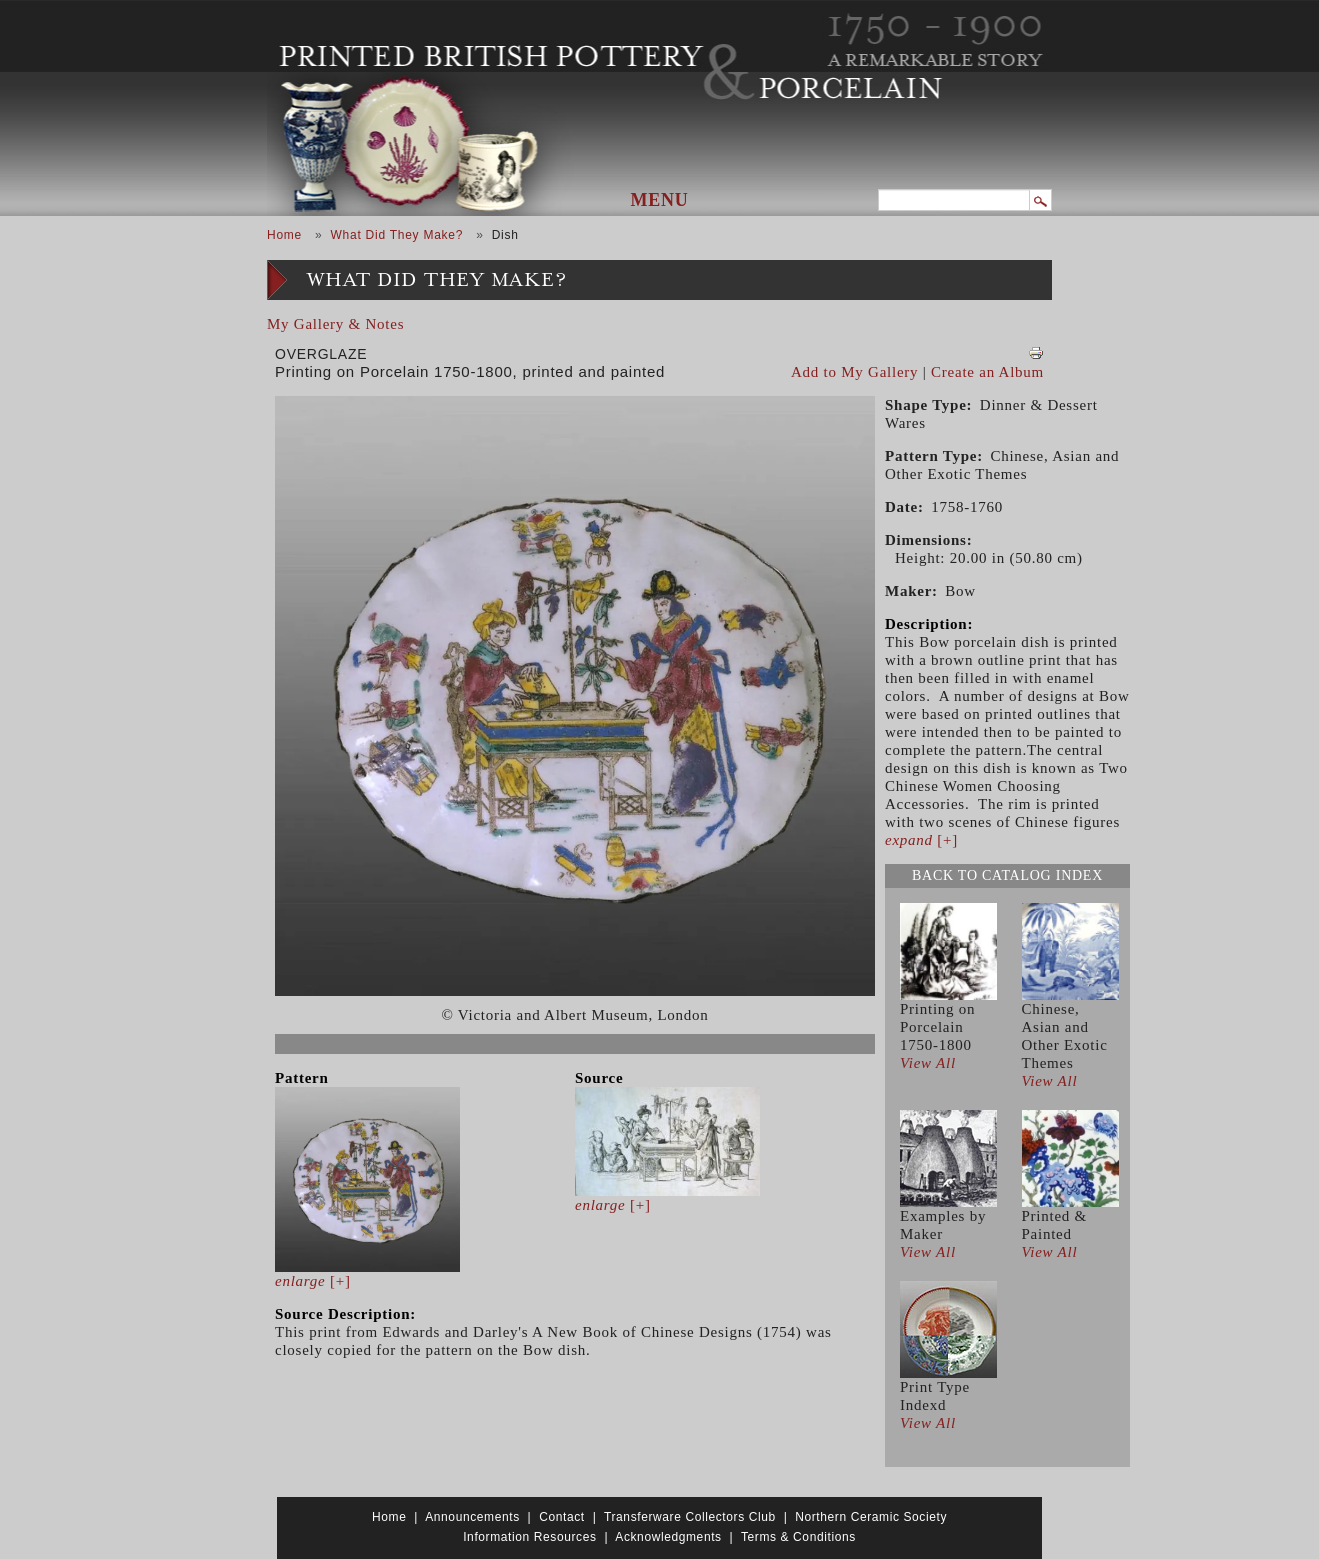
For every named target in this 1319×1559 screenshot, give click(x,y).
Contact (562, 1517)
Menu (660, 200)
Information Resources (529, 1537)
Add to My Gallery (854, 372)
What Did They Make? (396, 235)
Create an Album (987, 372)
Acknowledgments (668, 1537)
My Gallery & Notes (335, 324)
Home (284, 235)
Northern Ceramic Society (871, 1517)
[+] (313, 1281)
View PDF (1036, 353)
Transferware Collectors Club (690, 1517)
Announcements (472, 1517)
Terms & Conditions (798, 1537)
